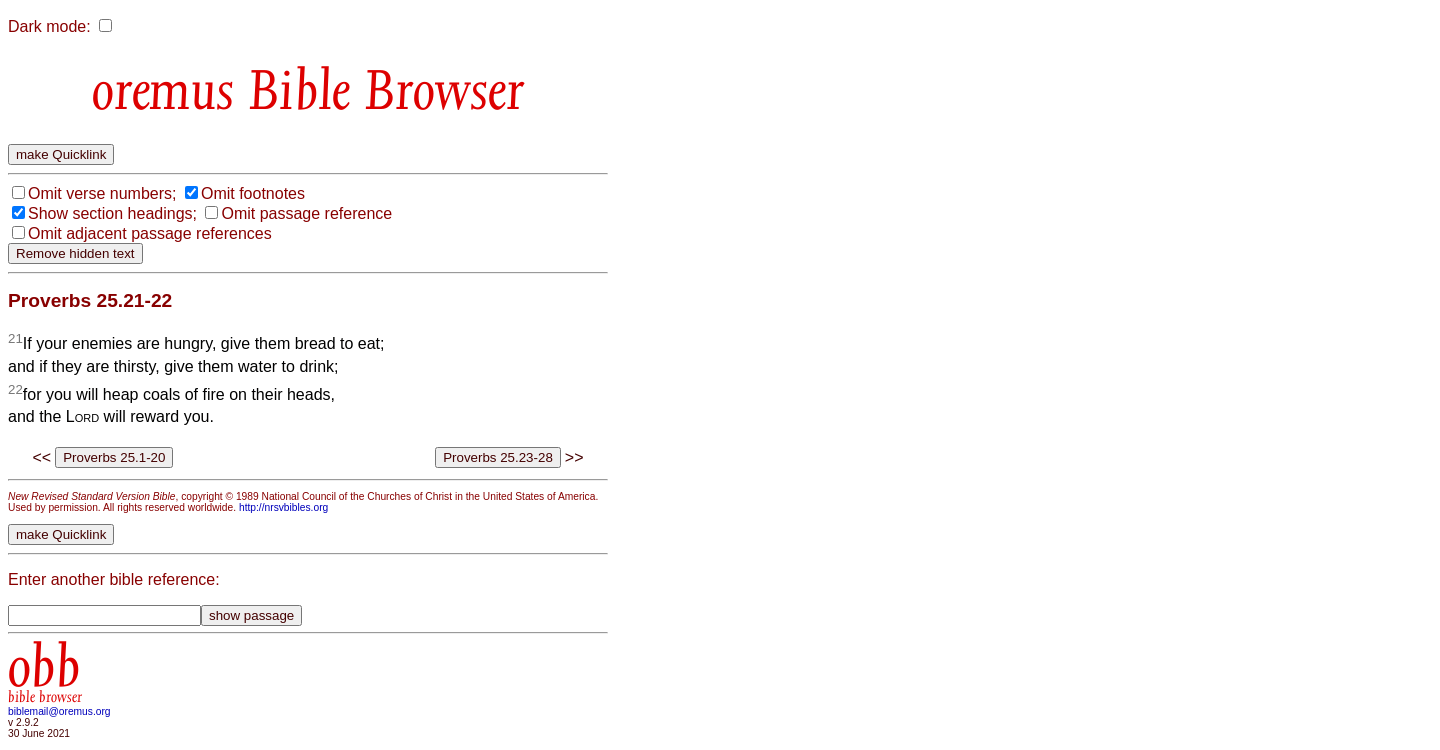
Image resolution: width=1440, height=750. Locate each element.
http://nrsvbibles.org (283, 507)
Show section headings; (112, 213)
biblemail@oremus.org (59, 711)
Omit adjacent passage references (150, 233)
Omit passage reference (306, 213)
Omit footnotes (253, 193)
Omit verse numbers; (102, 193)
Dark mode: (49, 26)
